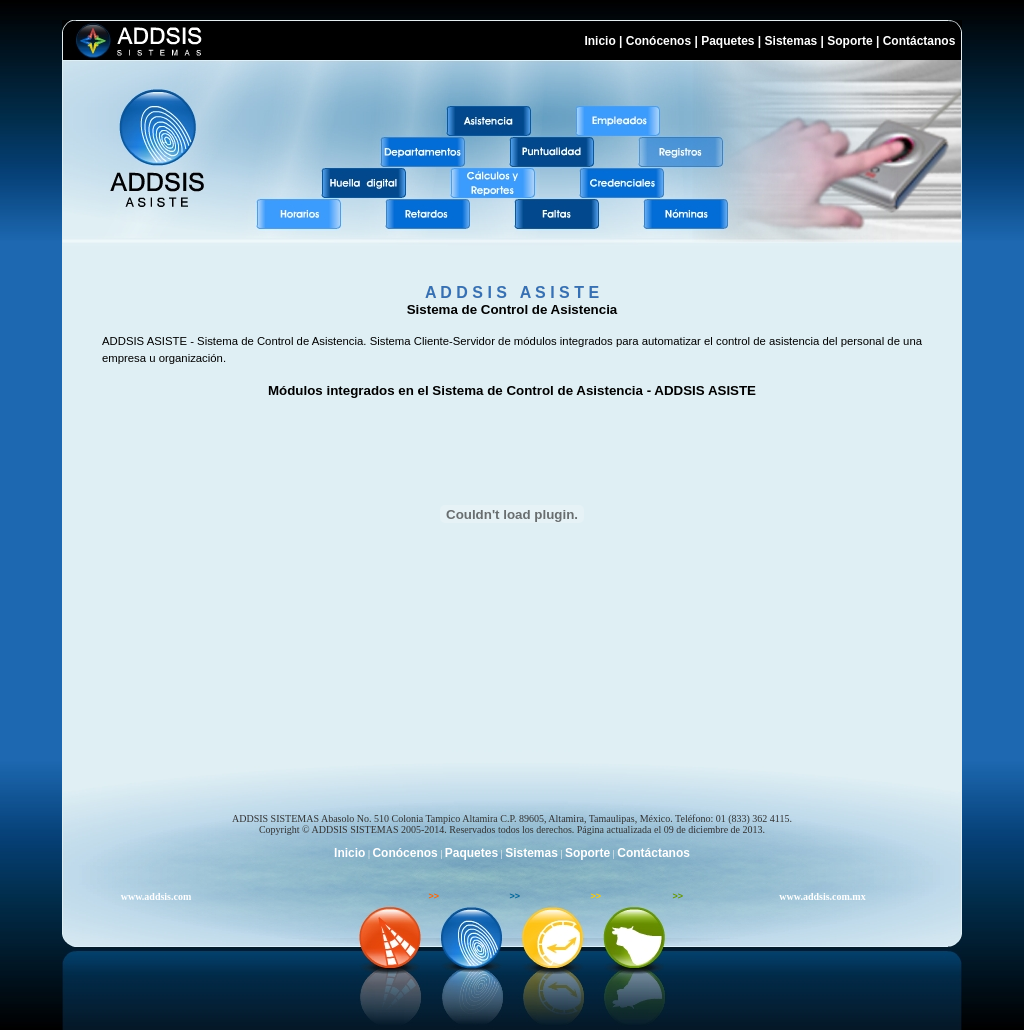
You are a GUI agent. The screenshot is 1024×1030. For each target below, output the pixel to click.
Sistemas (791, 41)
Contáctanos (922, 41)
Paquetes (727, 41)
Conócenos (658, 41)
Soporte (849, 41)
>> (433, 896)
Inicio (599, 41)
